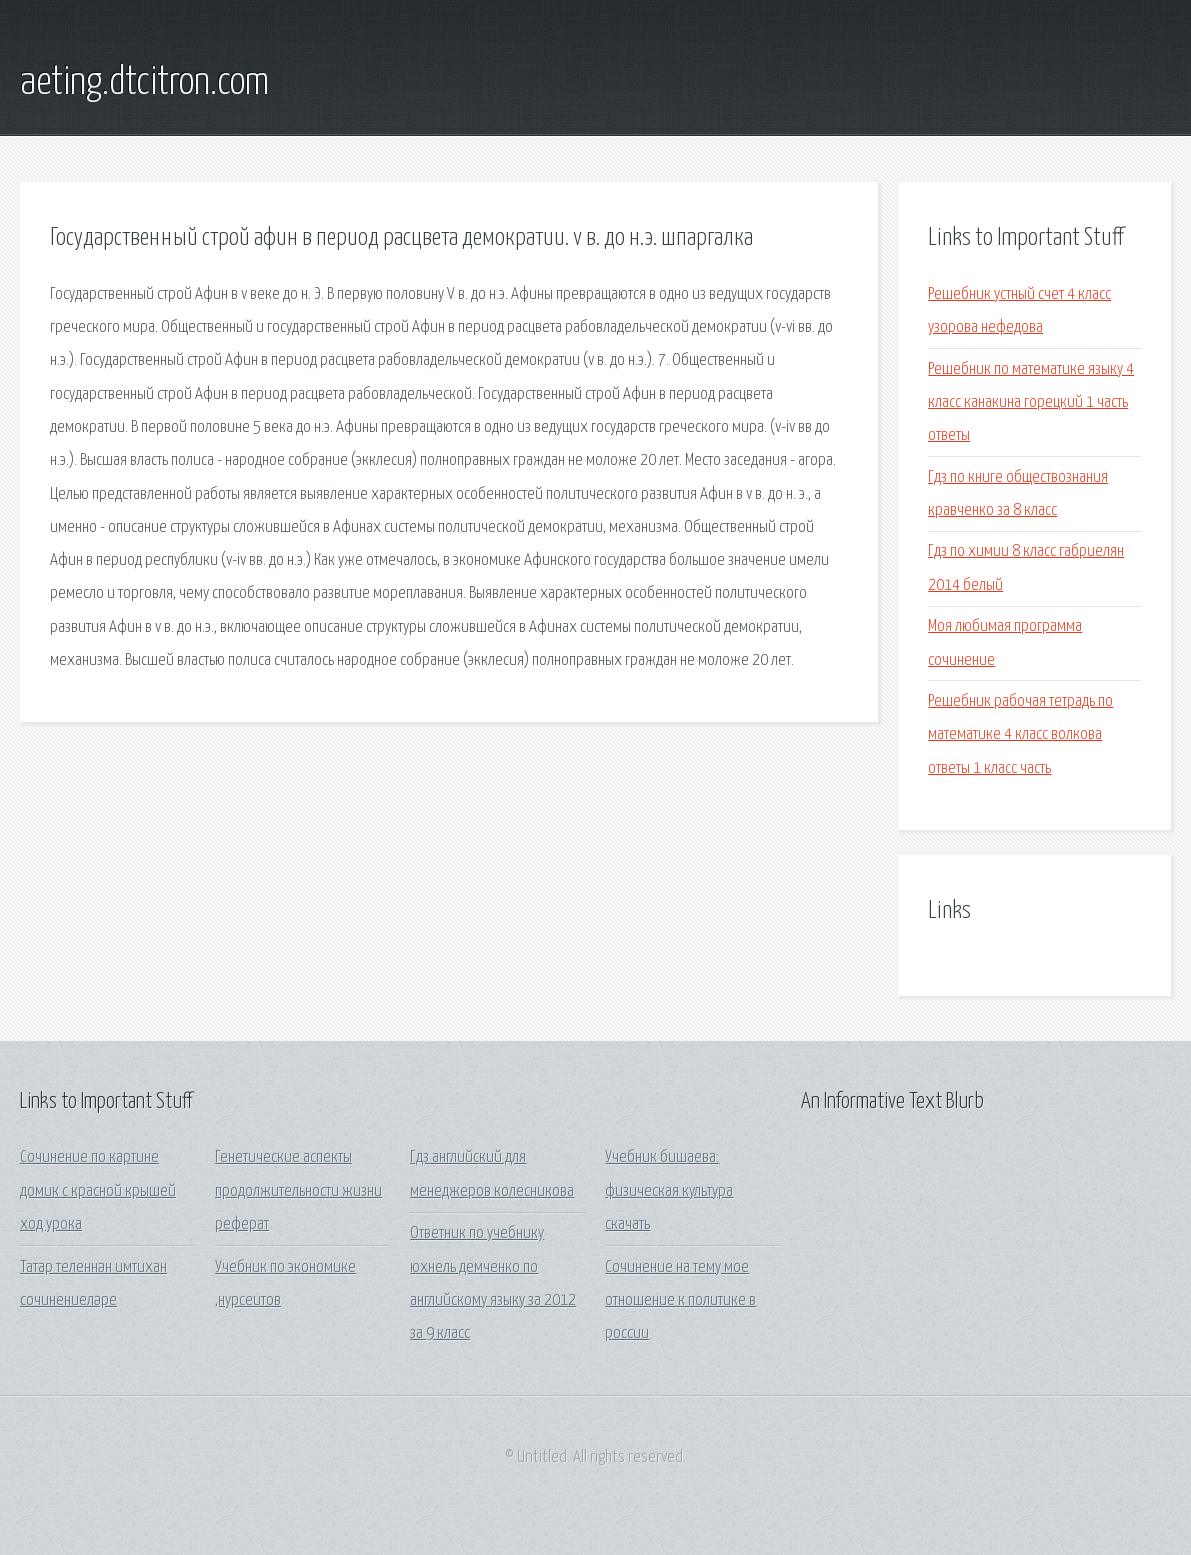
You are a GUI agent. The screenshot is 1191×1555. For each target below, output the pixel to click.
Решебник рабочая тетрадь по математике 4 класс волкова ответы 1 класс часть (1020, 735)
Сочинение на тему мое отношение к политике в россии (680, 1301)
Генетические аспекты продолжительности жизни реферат (298, 1191)
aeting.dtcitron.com (144, 83)
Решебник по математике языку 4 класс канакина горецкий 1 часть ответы (1031, 403)
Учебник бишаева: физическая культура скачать (669, 1191)
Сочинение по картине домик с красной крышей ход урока (98, 1191)
